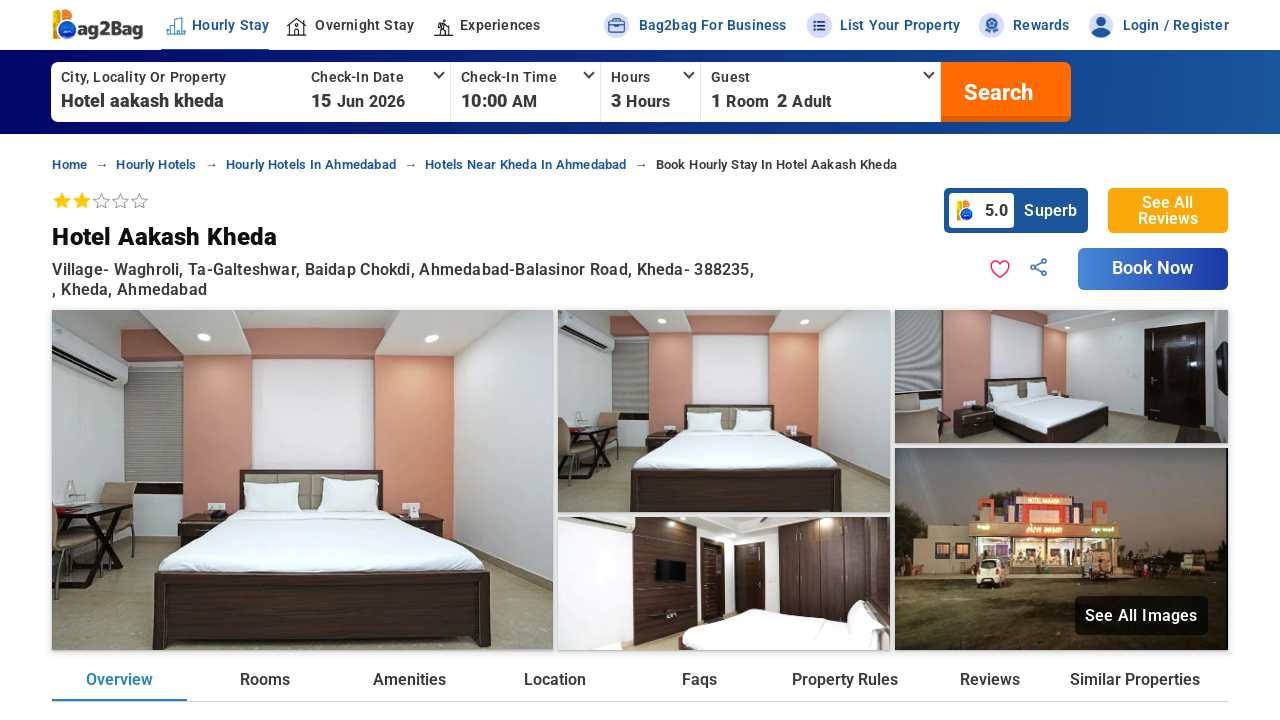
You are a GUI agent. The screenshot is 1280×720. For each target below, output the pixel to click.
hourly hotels (156, 164)
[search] (996, 92)
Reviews (990, 679)
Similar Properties (1135, 679)
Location (555, 679)
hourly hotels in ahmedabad (311, 164)
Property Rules (845, 679)
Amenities (409, 679)
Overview (119, 679)
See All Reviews (1168, 210)
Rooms (265, 679)
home (69, 164)
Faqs (699, 679)
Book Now (1153, 268)
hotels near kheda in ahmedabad (525, 164)
